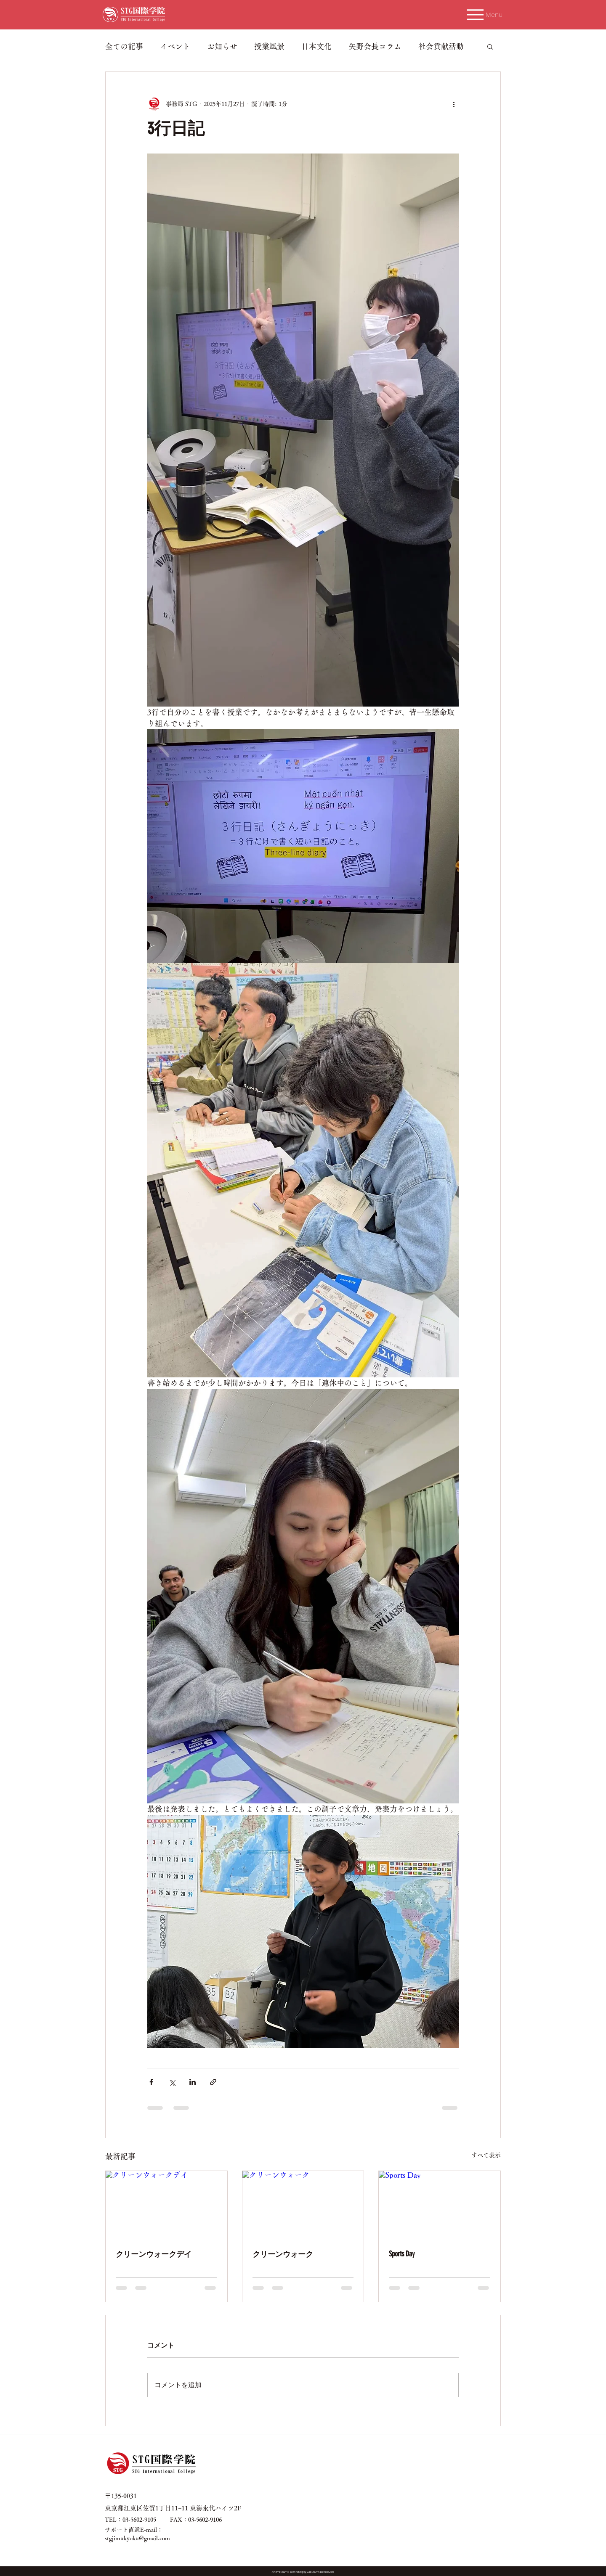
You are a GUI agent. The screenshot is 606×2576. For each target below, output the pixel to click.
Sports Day (402, 2253)
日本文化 (316, 46)
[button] (490, 46)
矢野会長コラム (374, 46)
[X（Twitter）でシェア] (172, 2082)
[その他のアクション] (454, 104)
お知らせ (222, 46)
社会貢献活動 (441, 46)
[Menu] (483, 14)
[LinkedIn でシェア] (193, 2082)
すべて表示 (486, 2155)
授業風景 (269, 46)
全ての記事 (124, 46)
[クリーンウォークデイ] (166, 2205)
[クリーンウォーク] (303, 2205)
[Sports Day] (439, 2205)
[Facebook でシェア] (151, 2082)
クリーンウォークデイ (153, 2254)
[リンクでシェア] (213, 2082)
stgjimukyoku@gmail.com (137, 2538)
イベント (175, 46)
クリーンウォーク (282, 2254)
